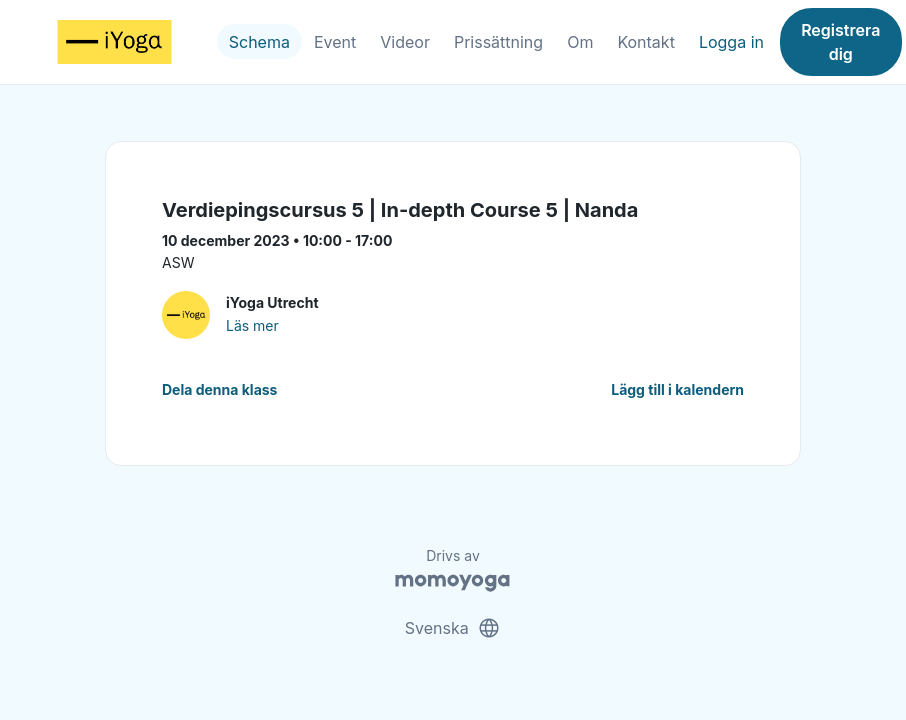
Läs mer (252, 325)
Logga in (731, 42)
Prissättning (498, 42)
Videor (405, 42)
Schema (259, 42)
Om (580, 42)
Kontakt (645, 42)
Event (335, 42)
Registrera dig (840, 42)
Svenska (453, 628)
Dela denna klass (219, 389)
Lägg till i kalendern (677, 389)
